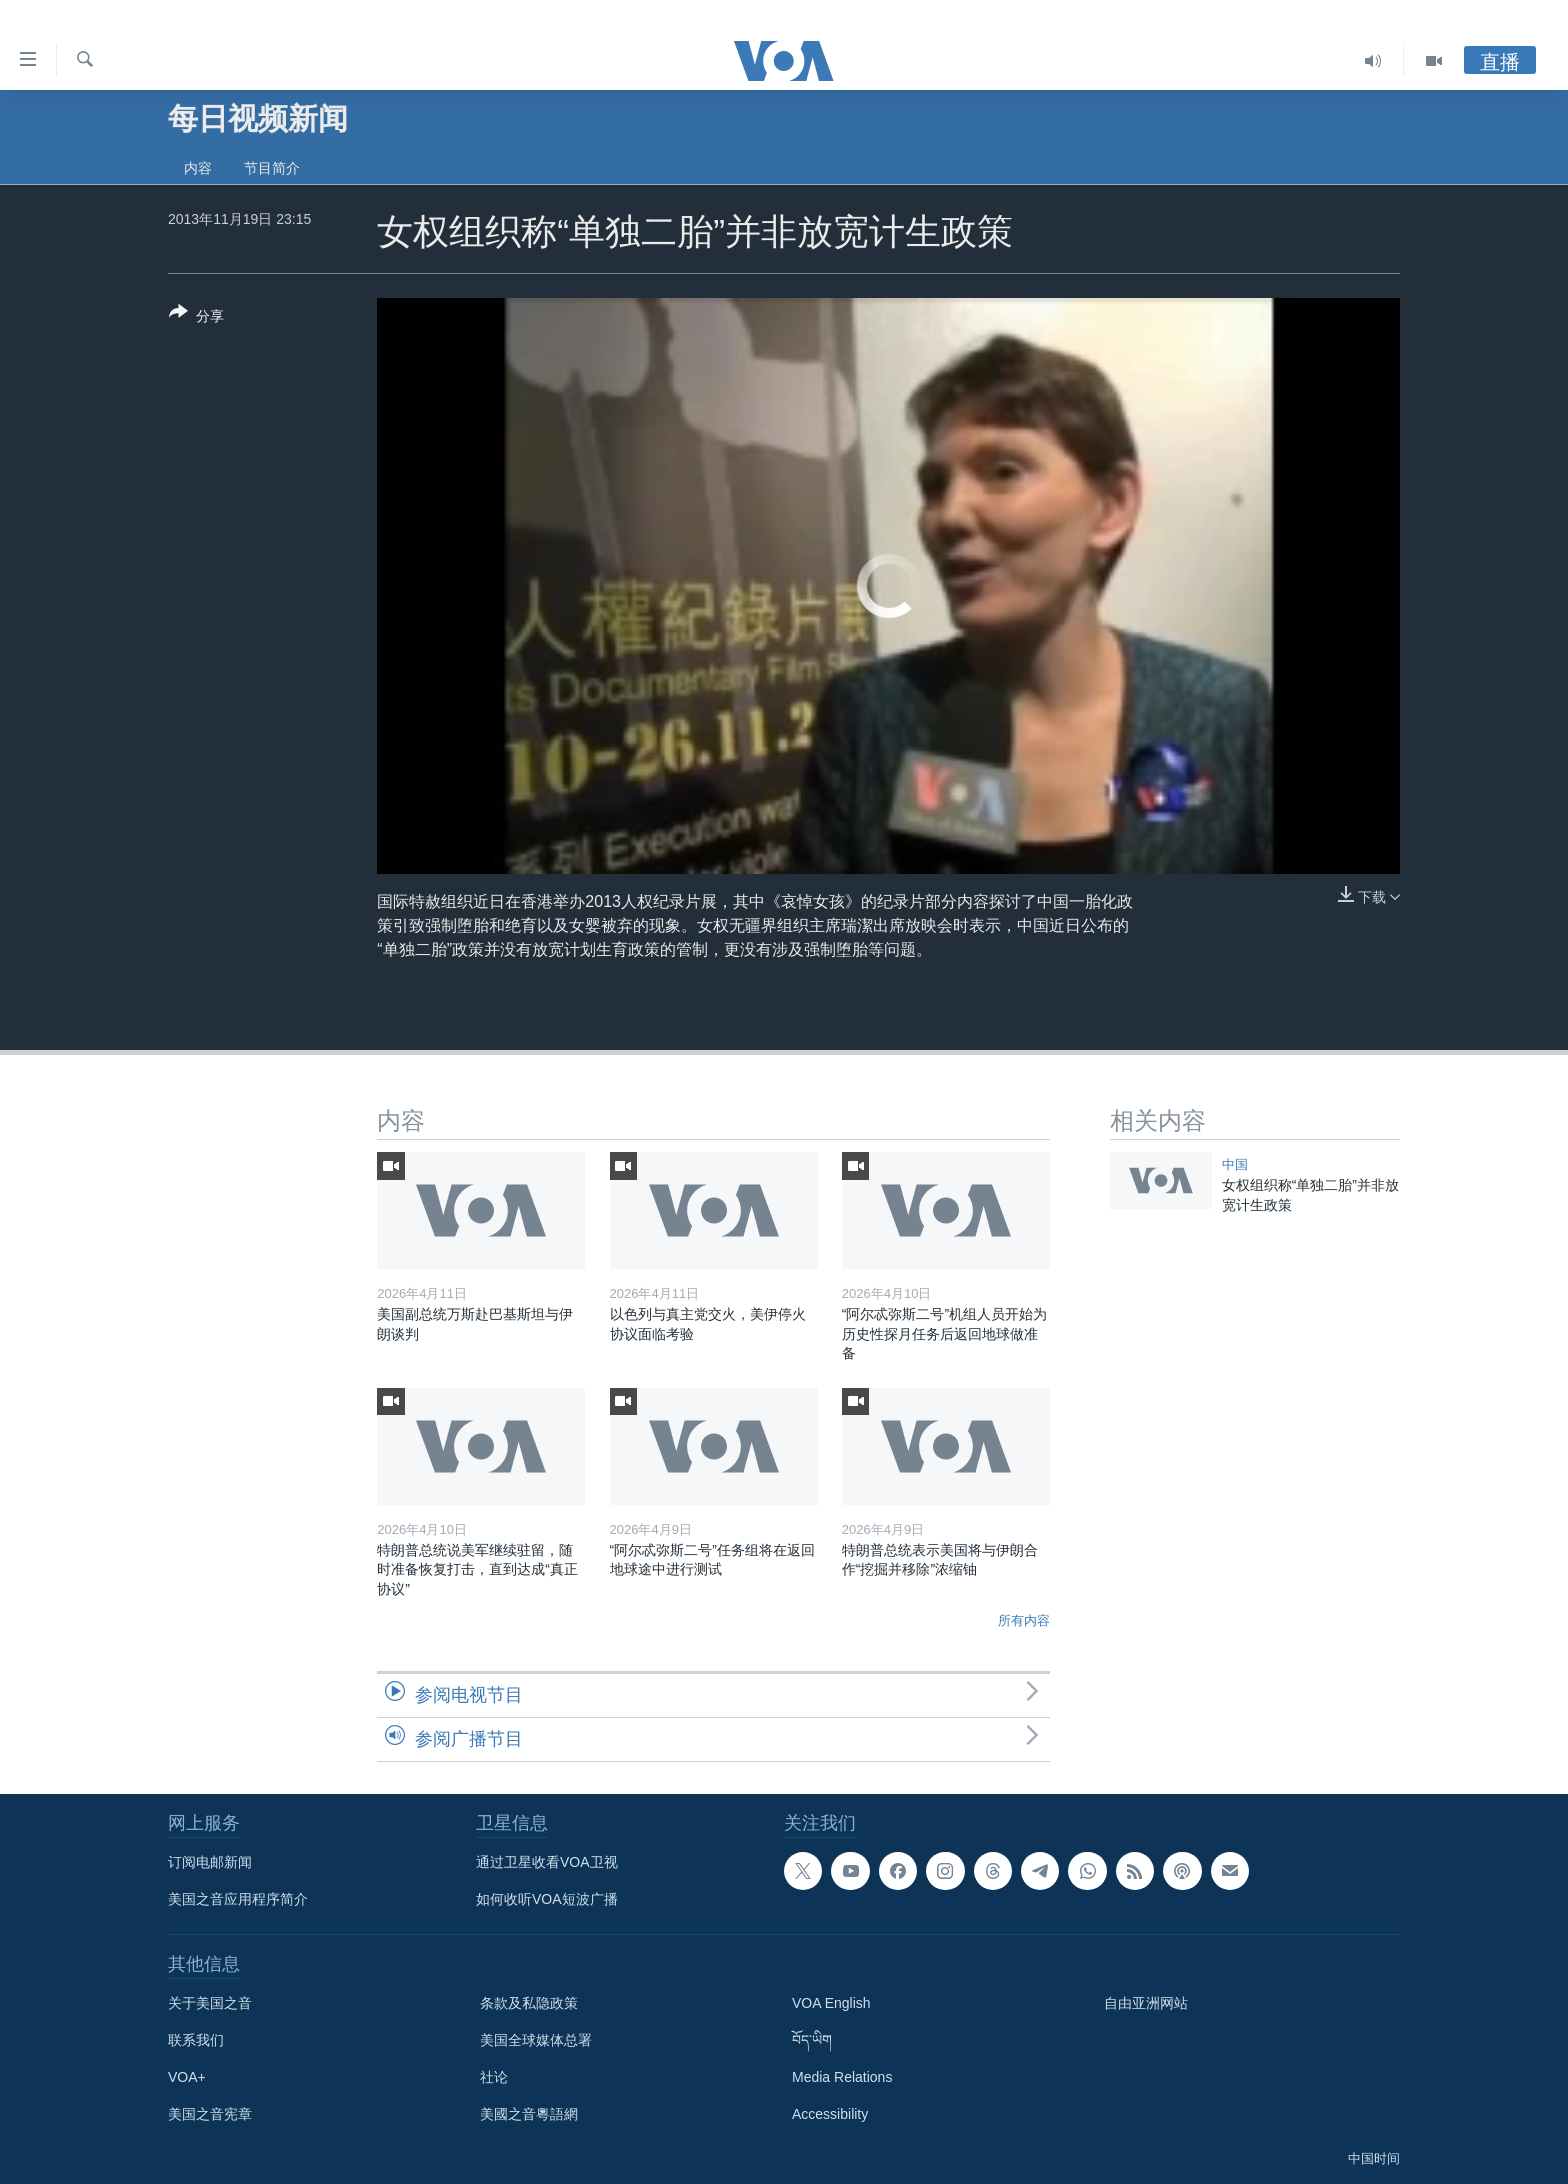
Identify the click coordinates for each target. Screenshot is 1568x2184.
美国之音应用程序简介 (238, 1899)
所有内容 (1024, 1620)
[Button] (196, 318)
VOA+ (187, 2077)
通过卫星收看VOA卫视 (547, 1862)
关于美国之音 (210, 2003)
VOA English (831, 2003)
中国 (1235, 1164)
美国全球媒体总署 (536, 2040)
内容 (198, 168)
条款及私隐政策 (529, 2003)
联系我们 (196, 2040)
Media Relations (842, 2077)
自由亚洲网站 (1146, 2003)
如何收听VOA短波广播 (547, 1899)
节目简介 (272, 168)
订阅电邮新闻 (210, 1862)
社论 (494, 2077)
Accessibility (830, 2114)
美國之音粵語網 (529, 2114)
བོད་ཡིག (812, 2040)
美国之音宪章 (210, 2114)
